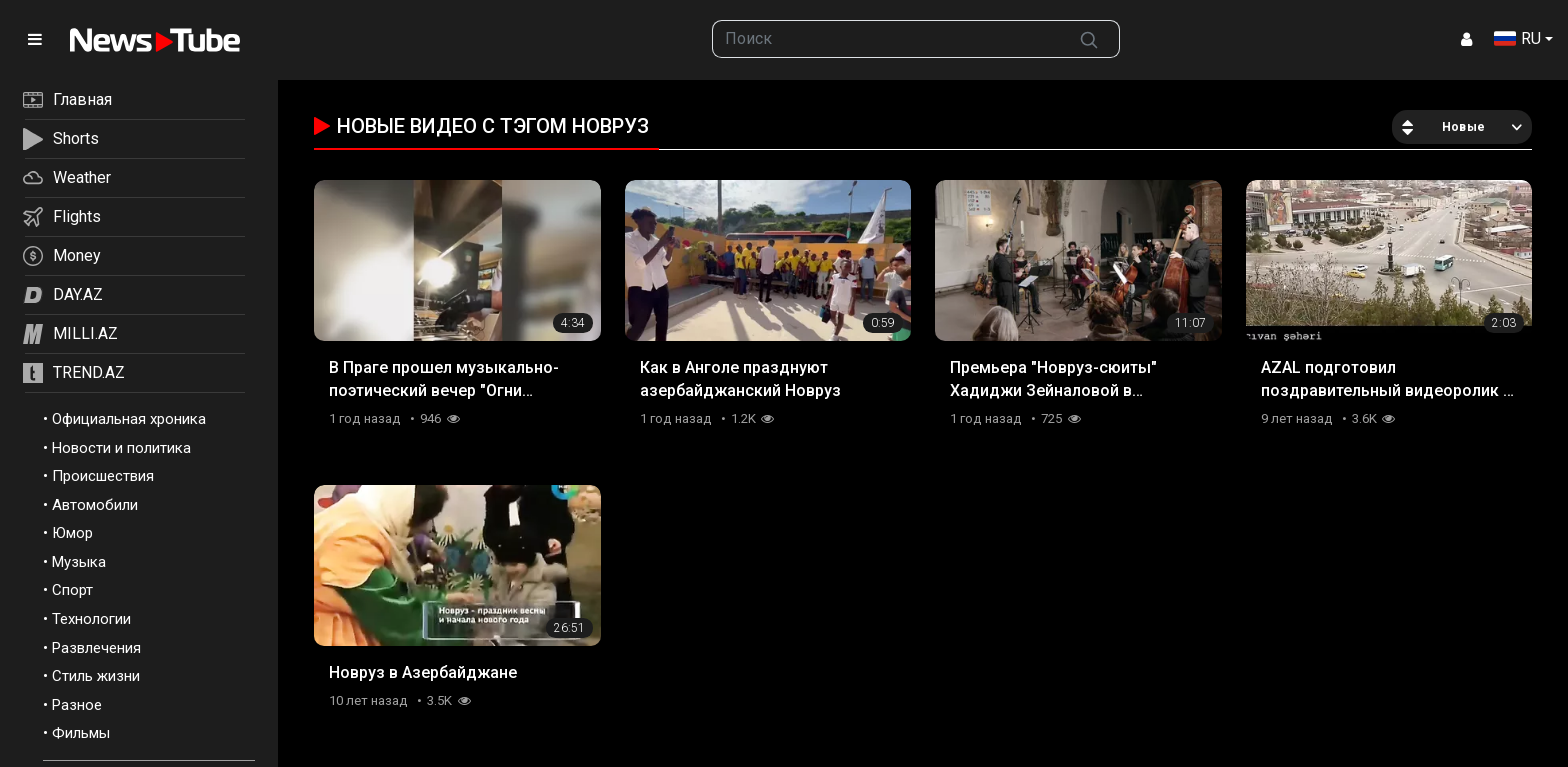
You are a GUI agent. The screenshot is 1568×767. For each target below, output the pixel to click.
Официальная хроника (129, 419)
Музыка (79, 562)
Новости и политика (121, 448)
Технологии (91, 619)
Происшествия (103, 476)
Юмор (72, 533)
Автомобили (95, 505)
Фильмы (81, 733)
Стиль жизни (96, 676)
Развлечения (96, 648)
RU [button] (1517, 38)
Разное (77, 705)
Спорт (72, 590)
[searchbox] (886, 39)
